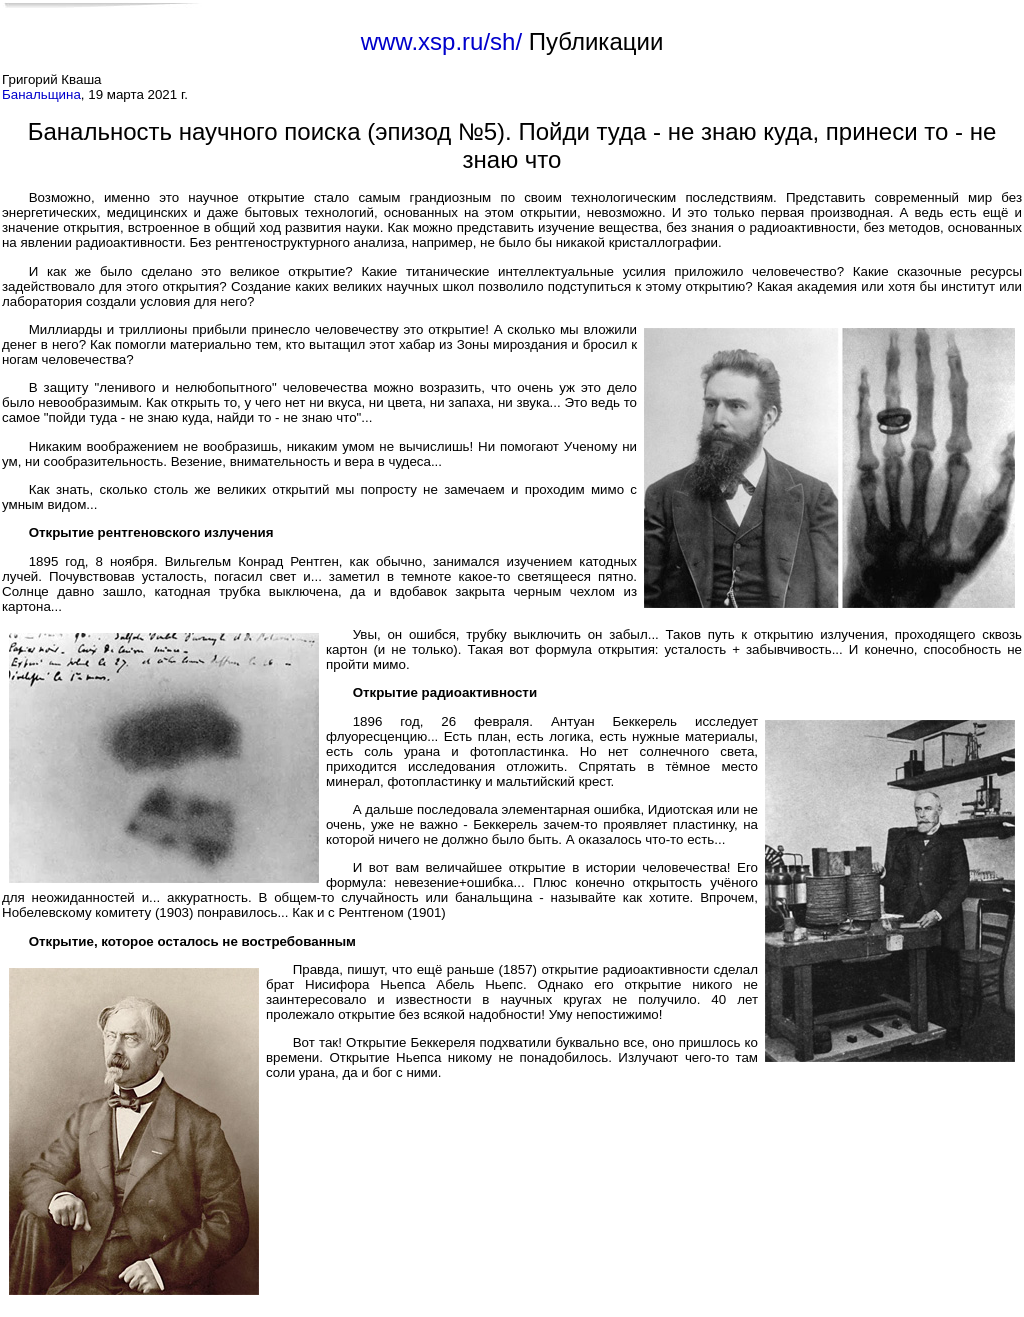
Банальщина (41, 94)
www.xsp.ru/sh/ (441, 41)
